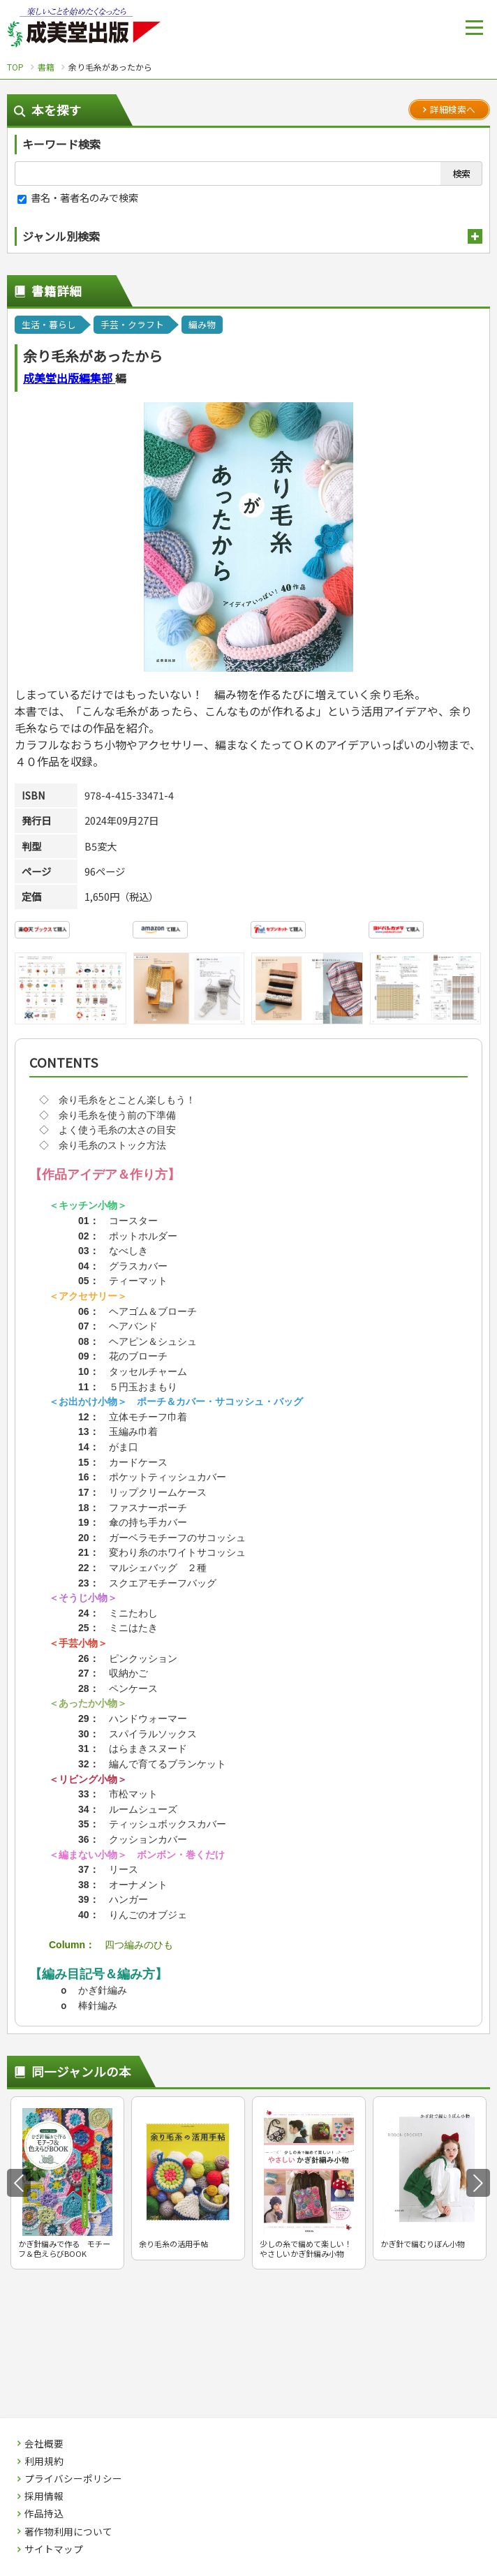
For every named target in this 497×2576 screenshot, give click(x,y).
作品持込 (44, 2514)
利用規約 (44, 2461)
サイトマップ (53, 2549)
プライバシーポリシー (73, 2479)
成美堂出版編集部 (69, 377)
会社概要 (44, 2444)
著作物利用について (68, 2532)
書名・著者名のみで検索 (77, 197)
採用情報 (44, 2496)
